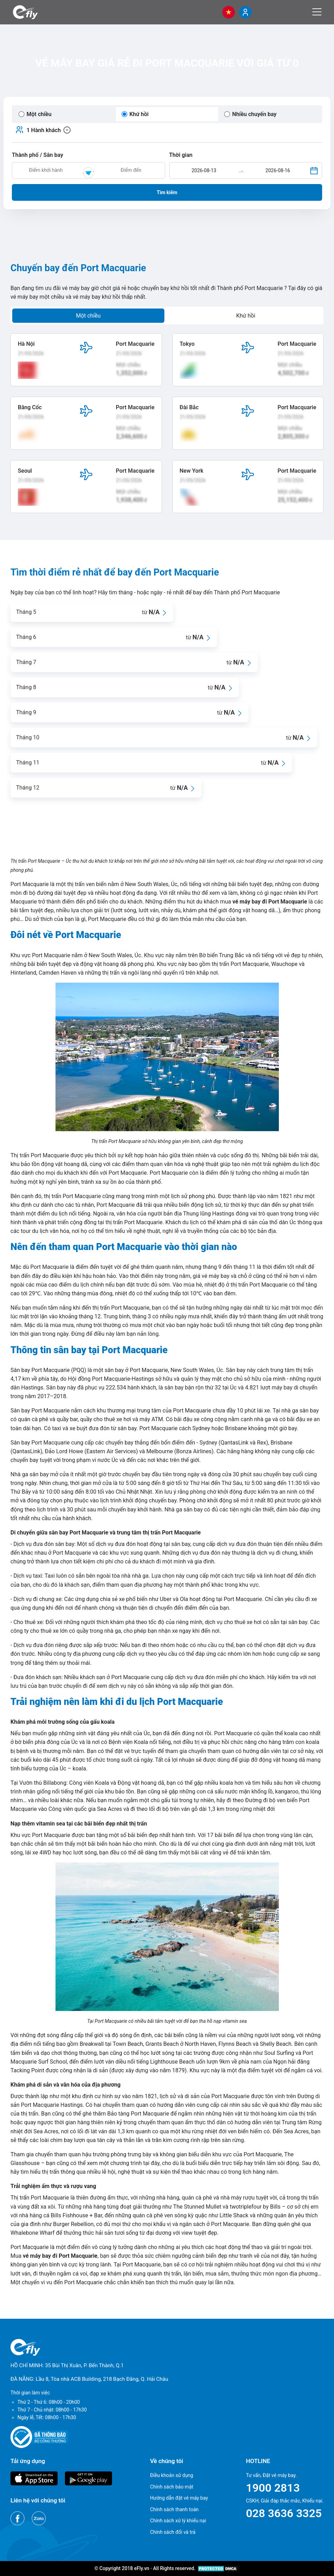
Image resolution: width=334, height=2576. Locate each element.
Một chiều (88, 315)
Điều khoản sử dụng (171, 2475)
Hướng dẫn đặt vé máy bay (179, 2498)
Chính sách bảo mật (171, 2487)
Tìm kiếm (167, 192)
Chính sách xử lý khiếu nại (178, 2520)
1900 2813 (273, 2487)
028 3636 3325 (284, 2513)
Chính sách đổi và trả (172, 2532)
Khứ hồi (245, 315)
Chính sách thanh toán (174, 2509)
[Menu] (317, 12)
